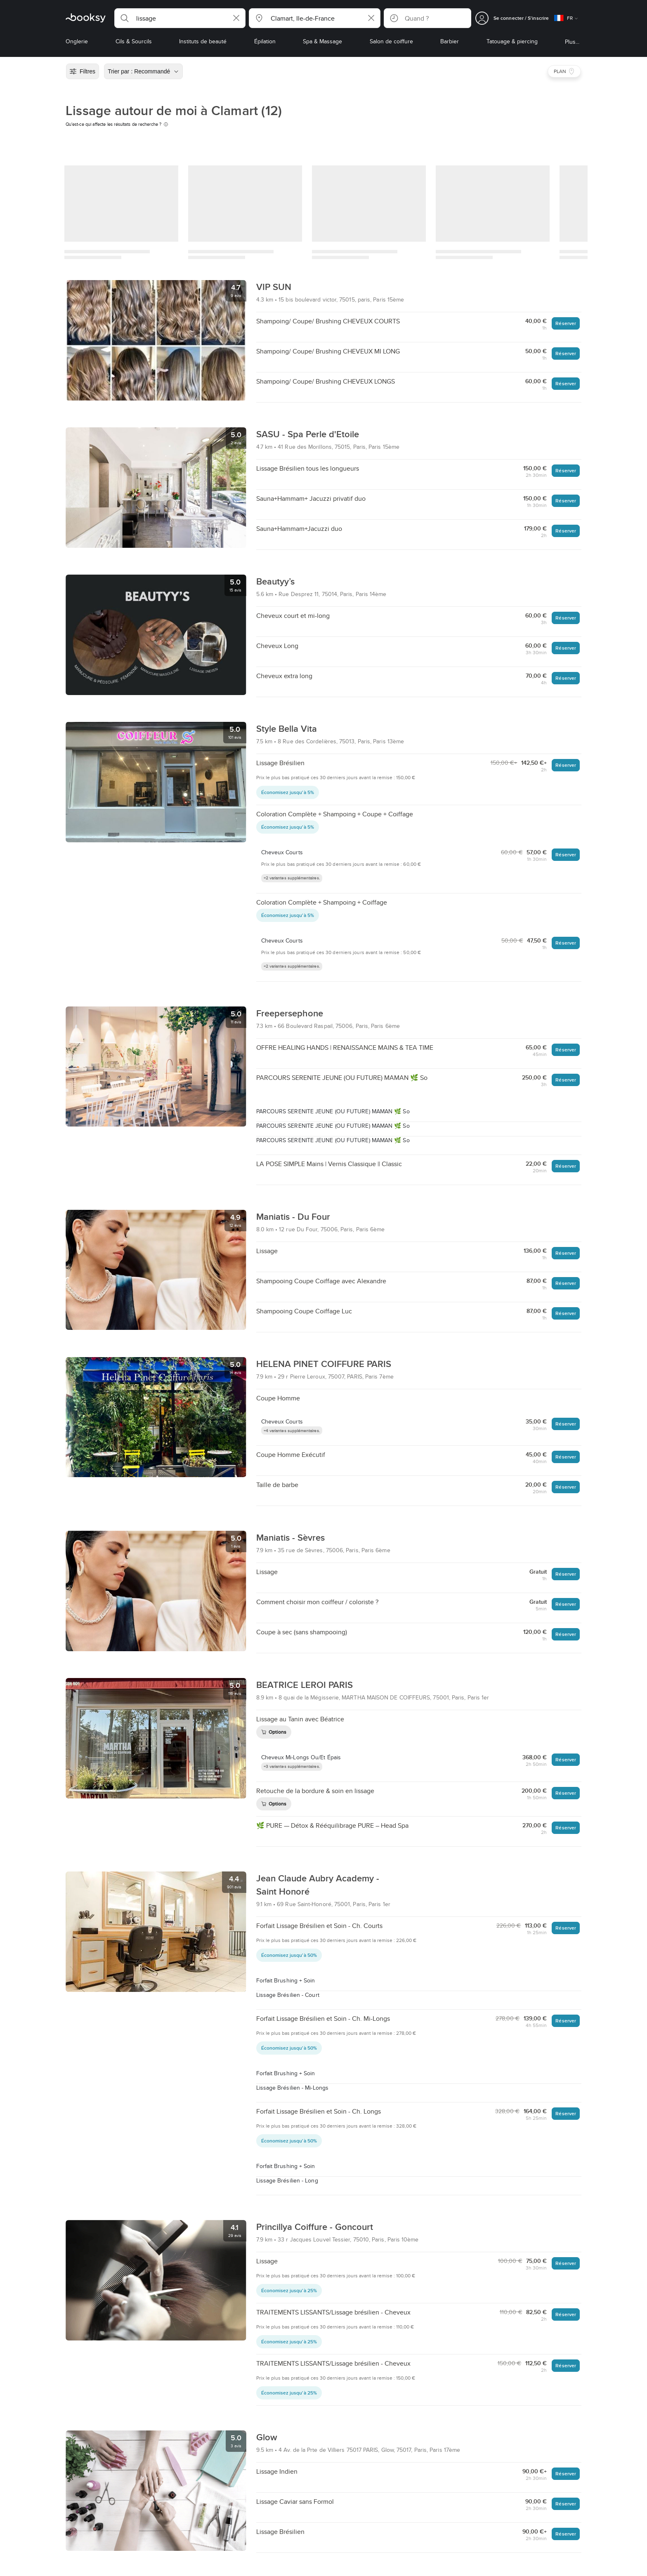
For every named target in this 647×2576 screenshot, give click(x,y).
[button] (180, 18)
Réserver (565, 323)
